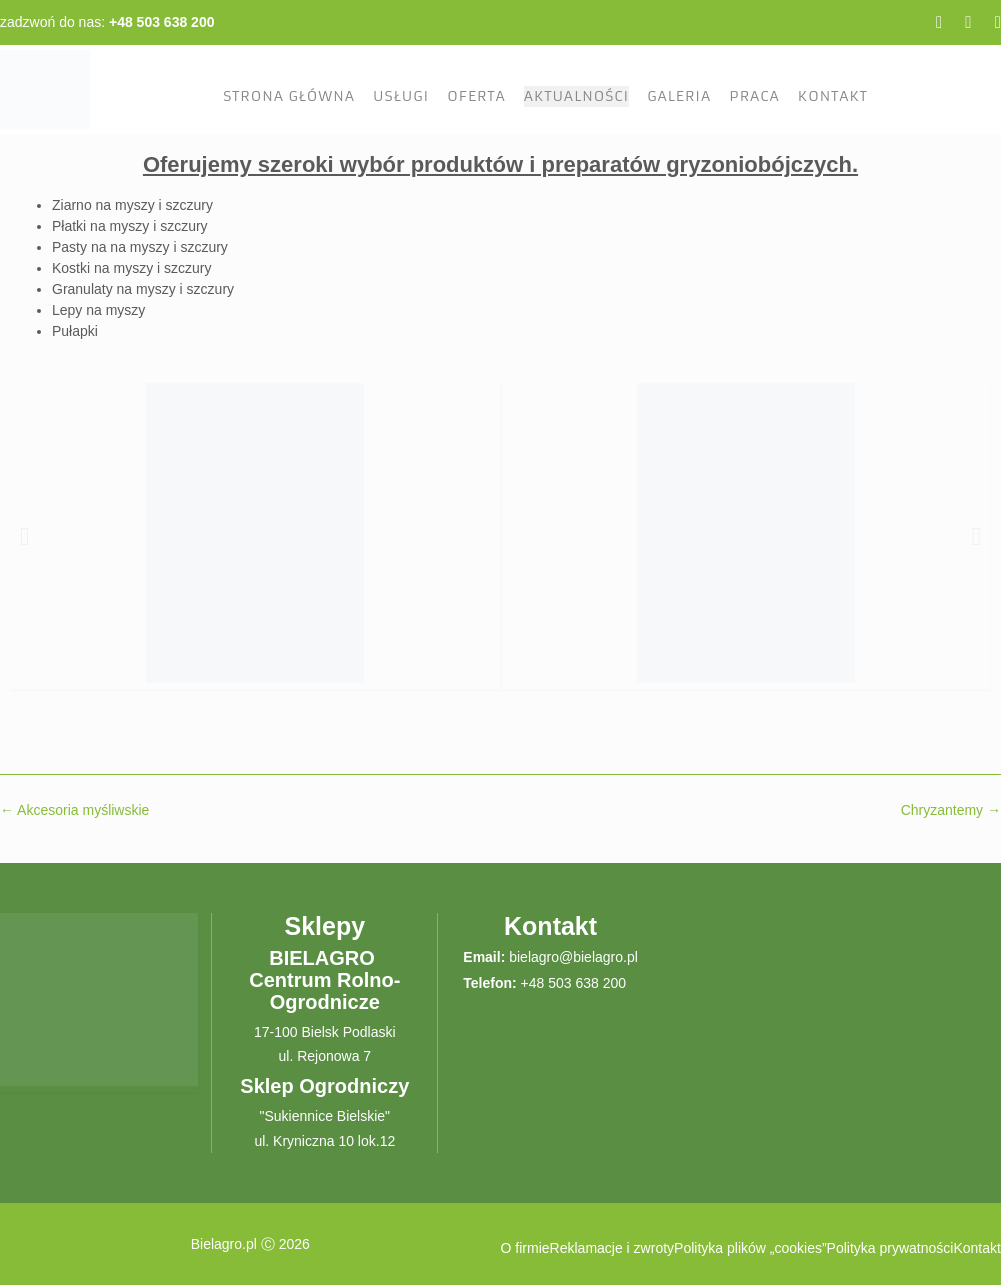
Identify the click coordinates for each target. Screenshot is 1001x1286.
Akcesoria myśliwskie (74, 810)
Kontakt (833, 96)
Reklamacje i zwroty (612, 1248)
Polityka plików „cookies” (750, 1248)
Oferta (476, 96)
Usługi (401, 96)
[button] (24, 535)
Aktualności (576, 96)
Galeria (679, 96)
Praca (754, 96)
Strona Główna (289, 96)
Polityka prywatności (890, 1248)
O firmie (525, 1248)
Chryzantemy (951, 810)
